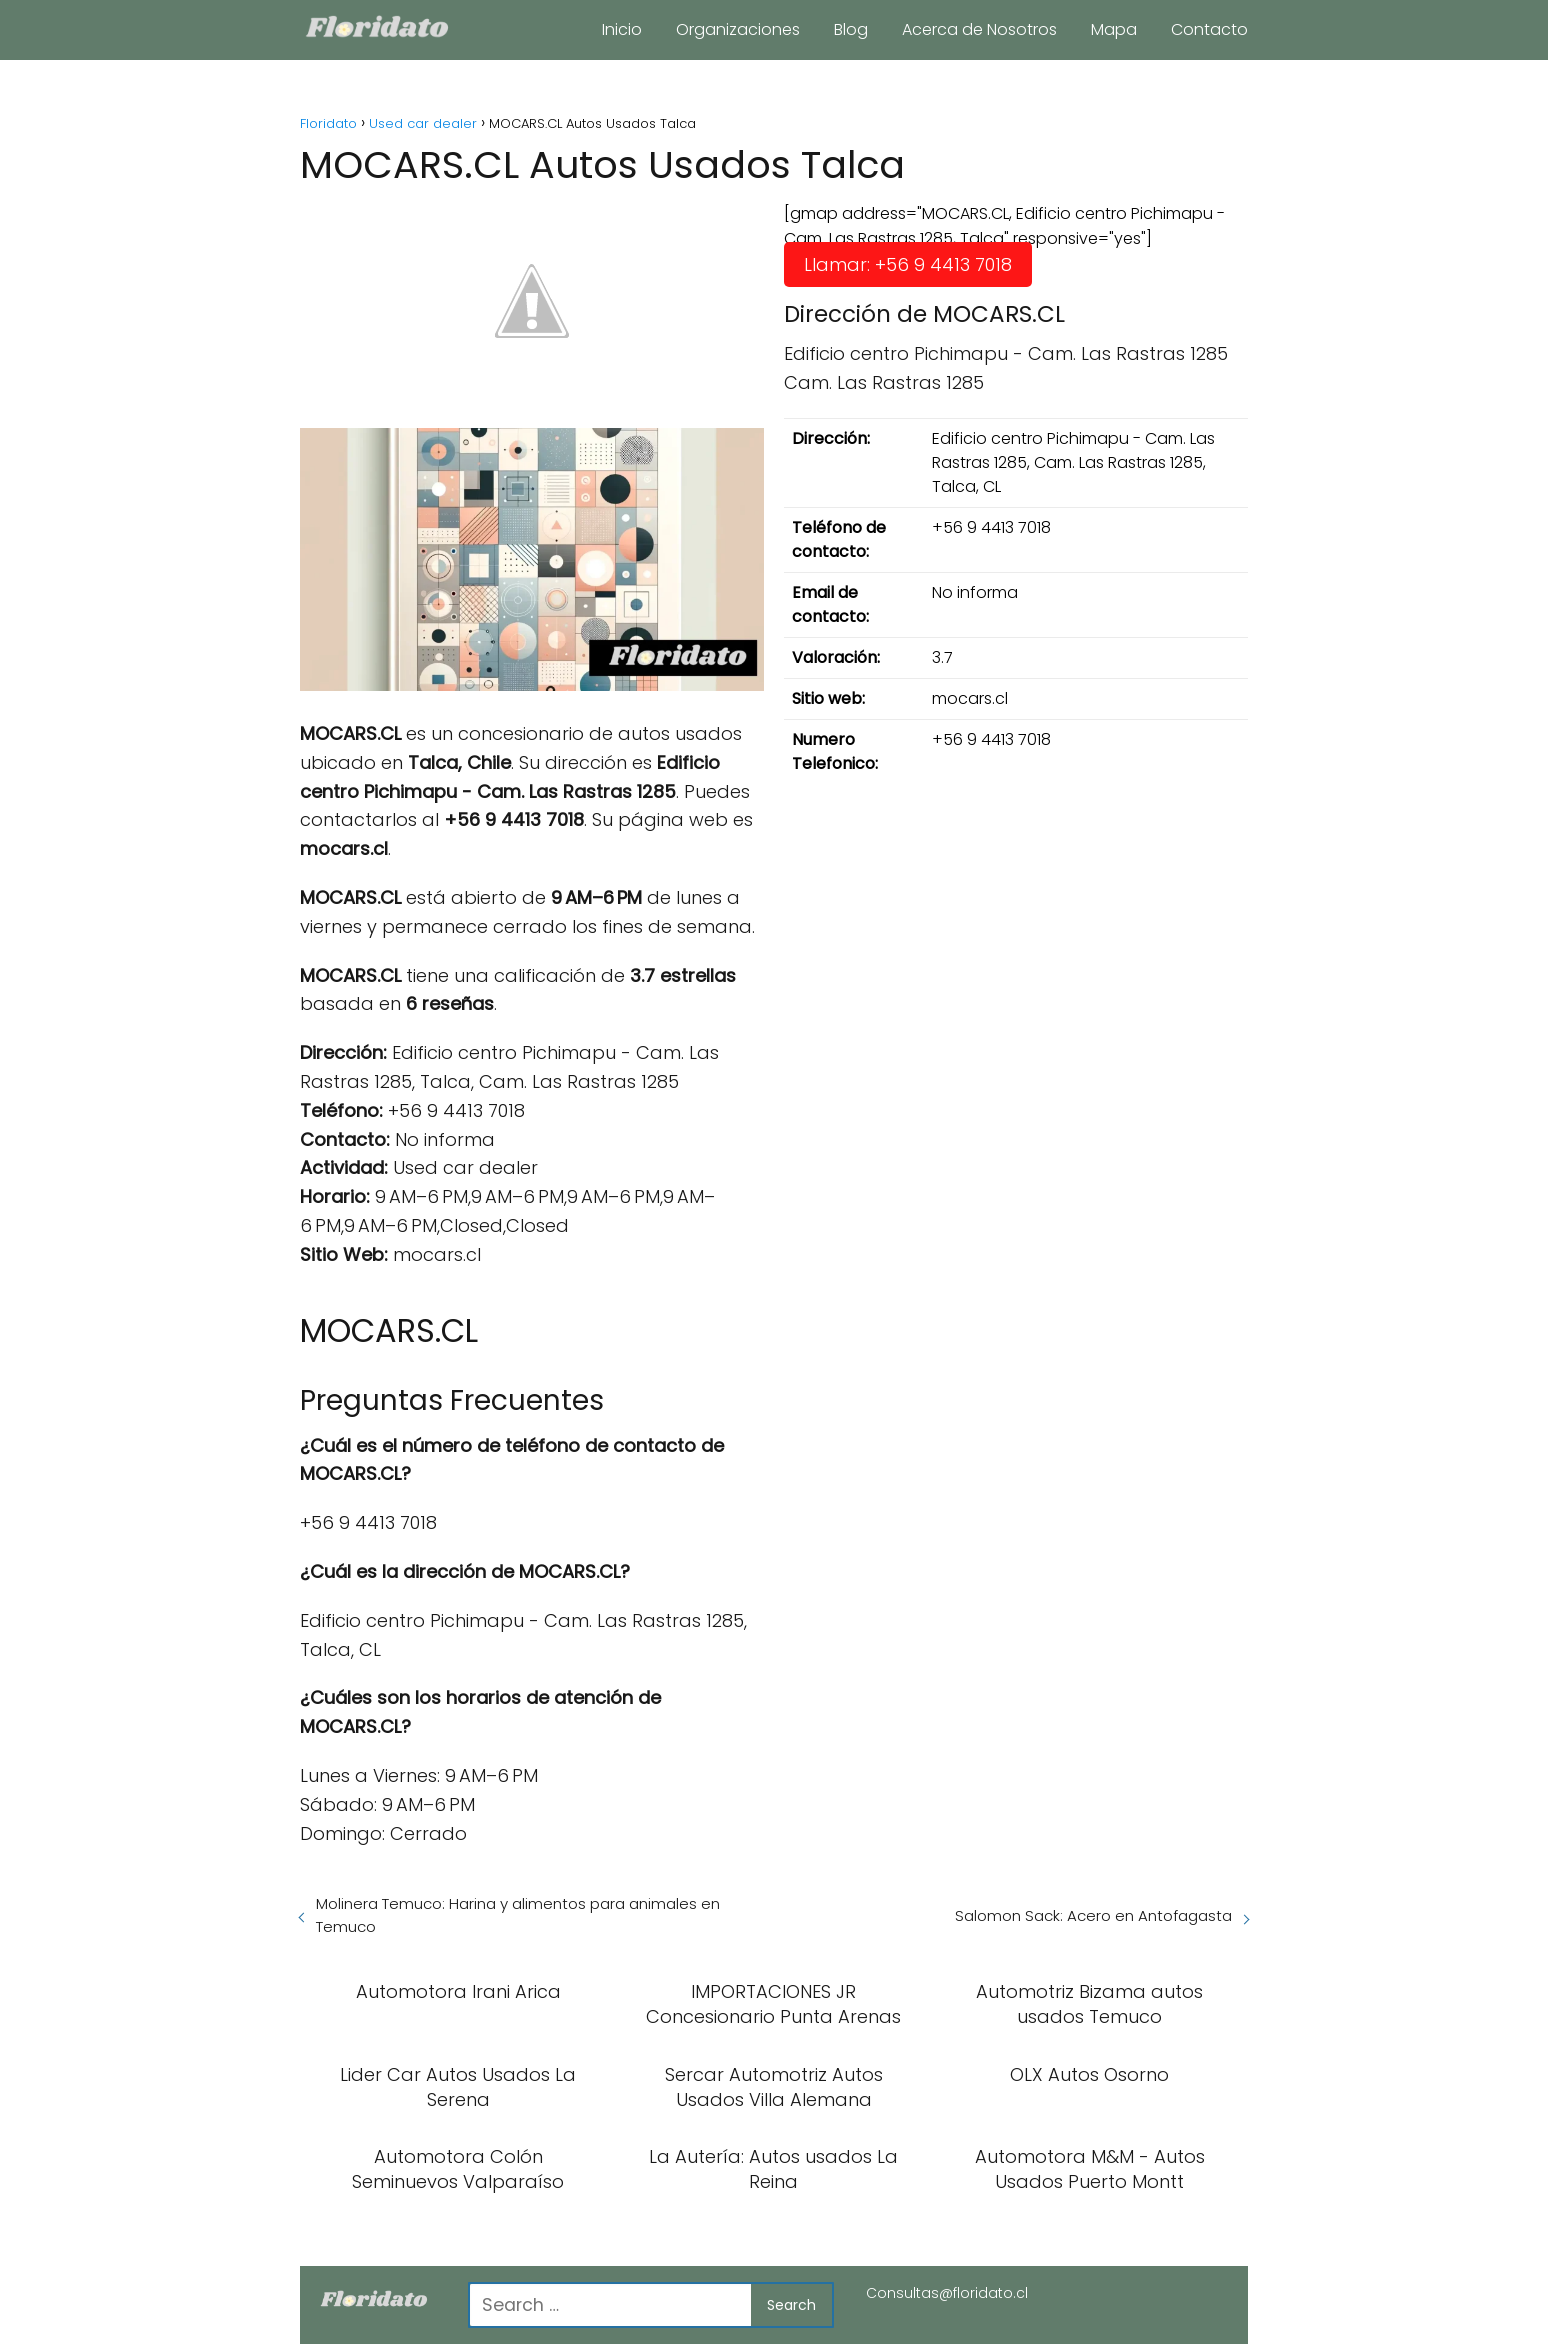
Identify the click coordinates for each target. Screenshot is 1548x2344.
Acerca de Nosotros (979, 29)
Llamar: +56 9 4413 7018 (908, 264)
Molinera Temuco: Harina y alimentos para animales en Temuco (518, 1915)
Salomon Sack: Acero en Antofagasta (1093, 1915)
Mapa (1114, 29)
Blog (851, 29)
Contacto (1209, 29)
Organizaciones (738, 29)
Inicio (622, 29)
